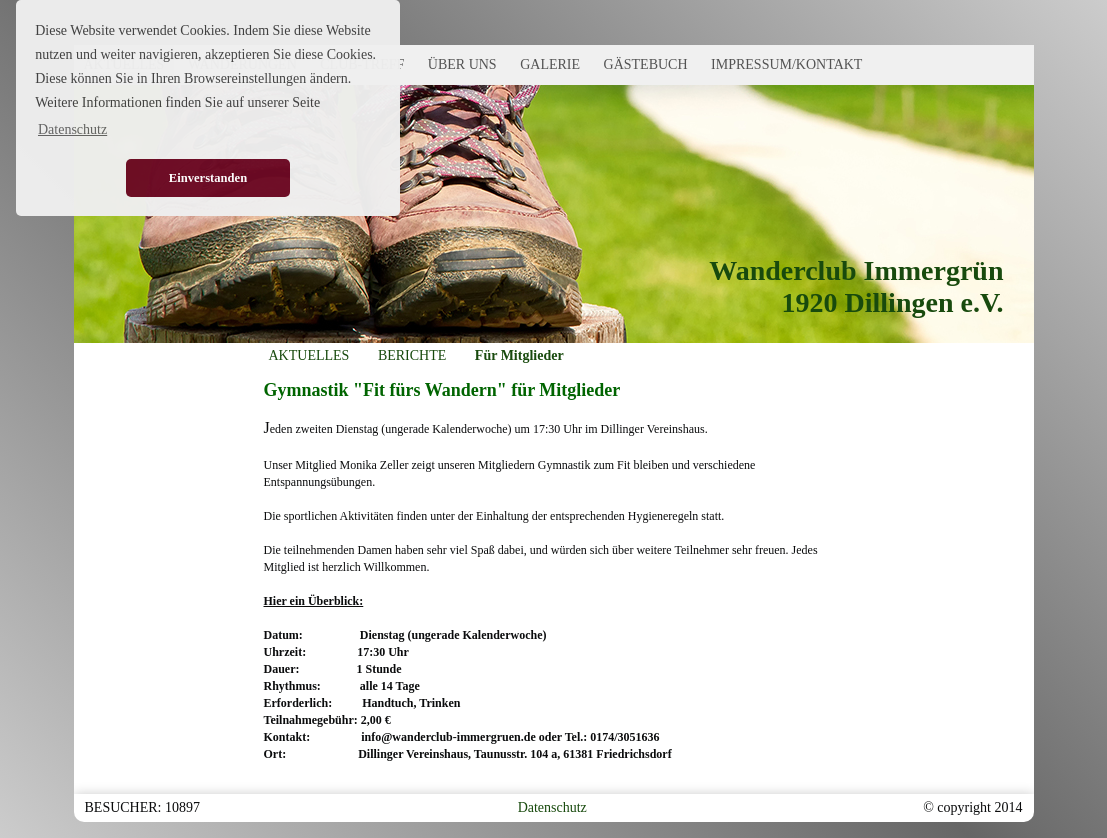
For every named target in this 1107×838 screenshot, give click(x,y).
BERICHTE (412, 355)
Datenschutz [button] (72, 129)
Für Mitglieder (519, 355)
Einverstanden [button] (208, 178)
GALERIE (550, 64)
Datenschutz (552, 807)
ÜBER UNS (462, 64)
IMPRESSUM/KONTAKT (786, 64)
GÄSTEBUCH (646, 64)
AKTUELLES (309, 355)
